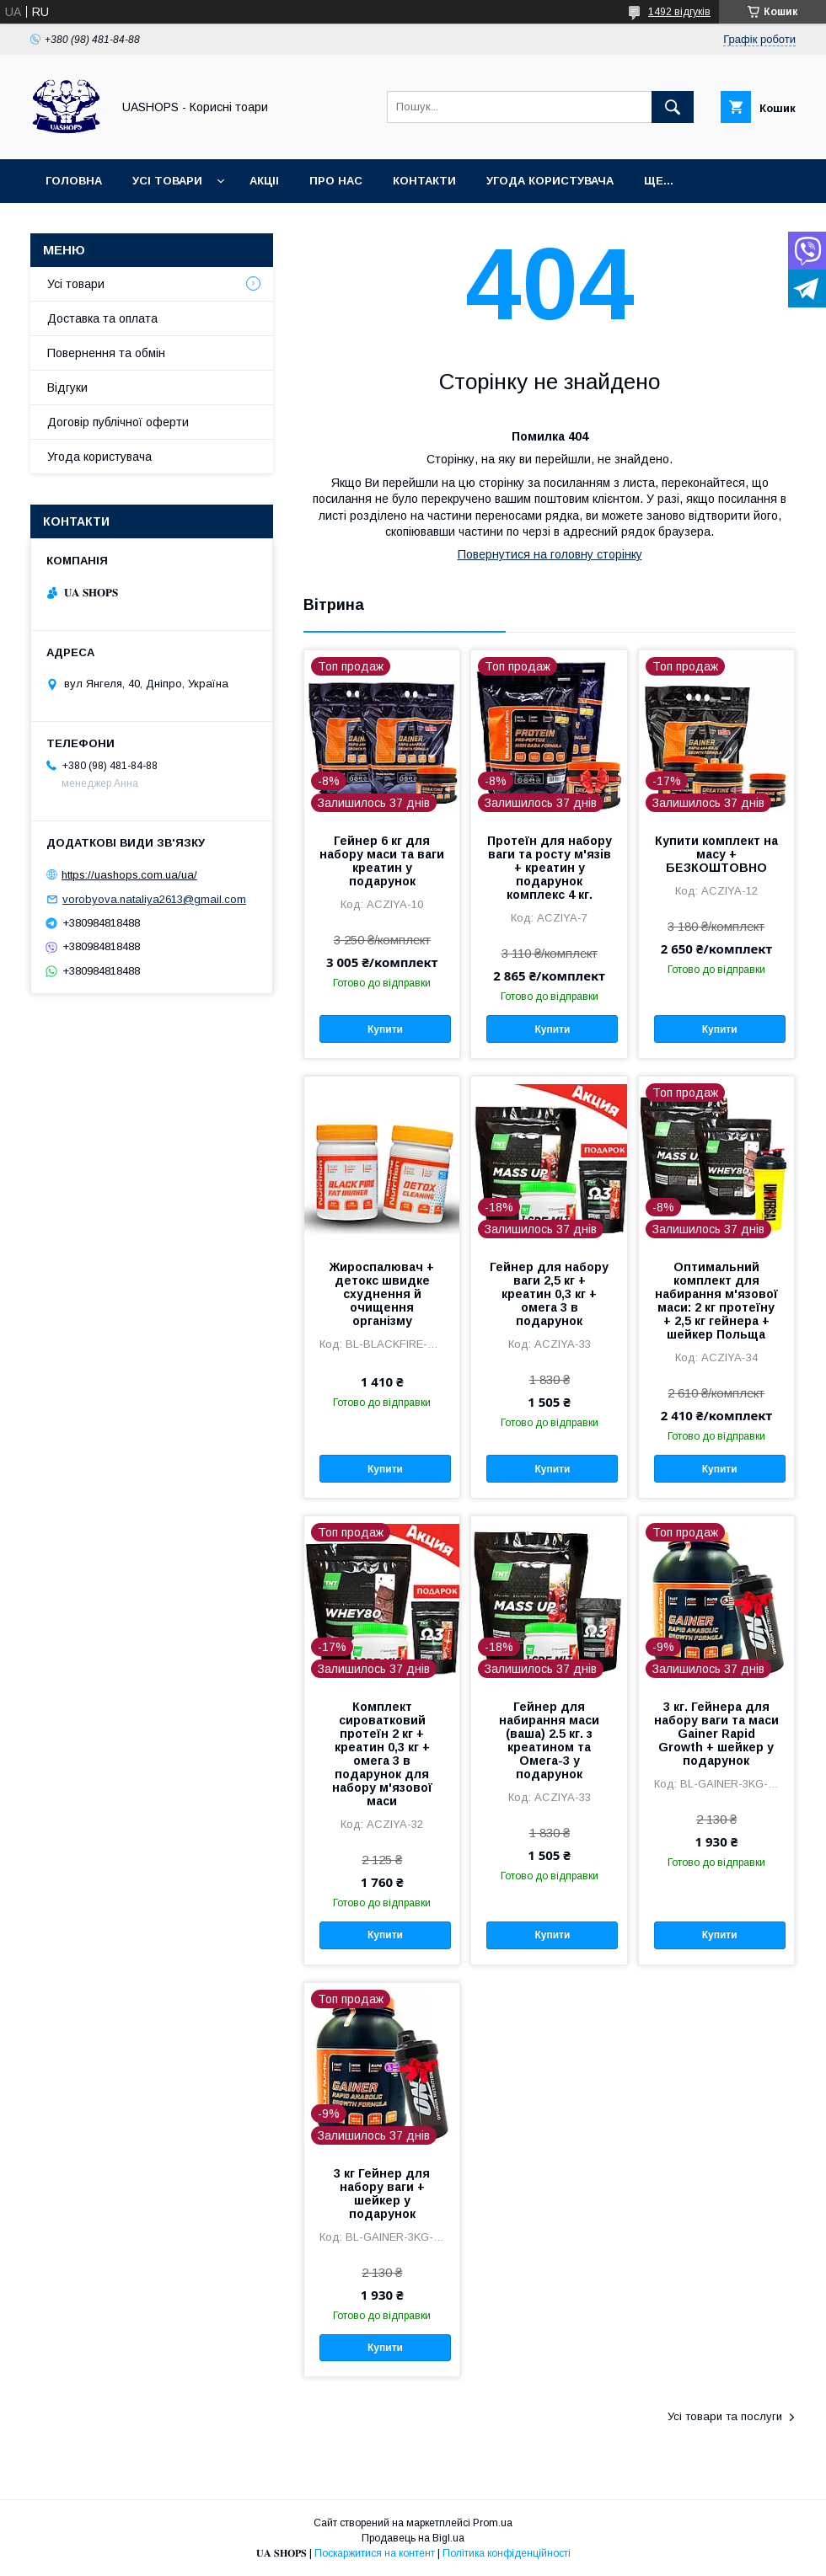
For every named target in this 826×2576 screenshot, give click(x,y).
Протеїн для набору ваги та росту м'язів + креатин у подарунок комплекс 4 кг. (549, 867)
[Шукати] (673, 107)
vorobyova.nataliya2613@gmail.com (154, 899)
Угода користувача (550, 180)
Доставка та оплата (102, 318)
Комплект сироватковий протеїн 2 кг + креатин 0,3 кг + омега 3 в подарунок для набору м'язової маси (382, 1754)
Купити (385, 1029)
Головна (74, 180)
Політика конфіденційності (506, 2553)
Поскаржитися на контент (374, 2553)
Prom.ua (492, 2523)
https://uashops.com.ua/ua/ (129, 874)
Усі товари (167, 180)
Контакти (424, 180)
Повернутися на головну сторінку (550, 554)
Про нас (335, 180)
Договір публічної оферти (118, 422)
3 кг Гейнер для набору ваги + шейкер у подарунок (382, 2194)
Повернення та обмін (106, 353)
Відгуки (67, 387)
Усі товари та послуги (725, 2416)
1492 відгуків (679, 12)
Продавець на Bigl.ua (413, 2538)
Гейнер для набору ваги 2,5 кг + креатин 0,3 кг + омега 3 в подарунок (549, 1294)
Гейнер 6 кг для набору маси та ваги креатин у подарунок (381, 861)
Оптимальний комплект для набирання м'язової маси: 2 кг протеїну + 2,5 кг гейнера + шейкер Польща (716, 1300)
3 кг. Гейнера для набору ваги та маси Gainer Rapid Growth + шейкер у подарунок (716, 1733)
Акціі (264, 180)
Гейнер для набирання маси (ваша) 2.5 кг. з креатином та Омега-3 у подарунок (549, 1740)
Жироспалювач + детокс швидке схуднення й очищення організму (382, 1294)
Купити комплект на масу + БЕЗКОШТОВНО (716, 854)
